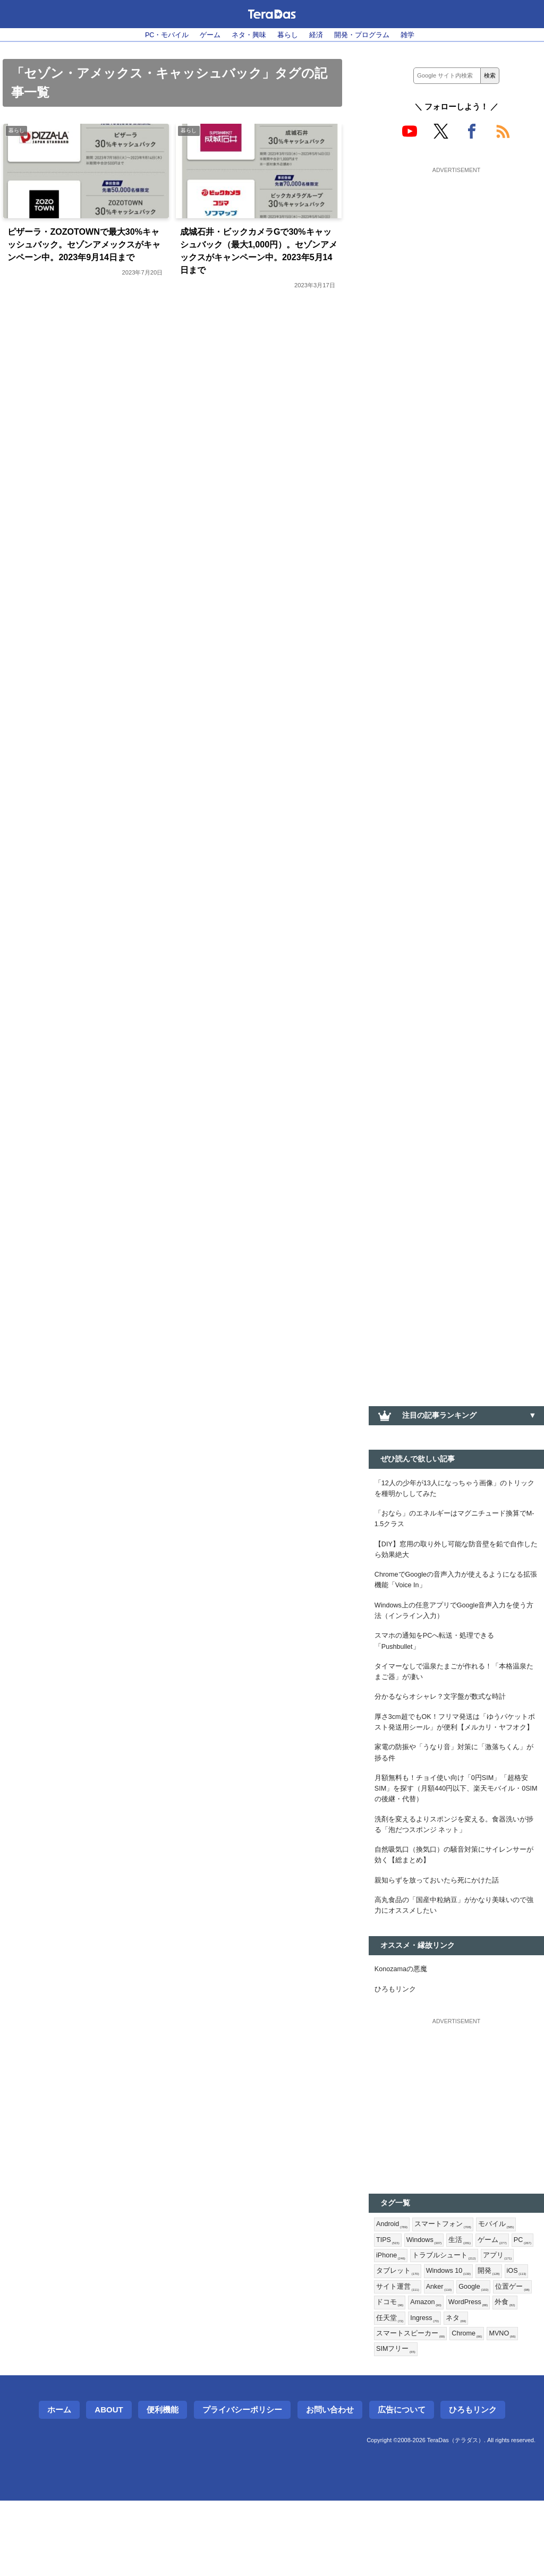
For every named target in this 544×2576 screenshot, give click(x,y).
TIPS (389, 2303)
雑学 (418, 35)
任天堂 (470, 2389)
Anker (501, 2355)
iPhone (418, 2320)
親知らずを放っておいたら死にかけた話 (441, 1933)
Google (392, 2372)
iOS (417, 2355)
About (109, 2484)
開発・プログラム (368, 35)
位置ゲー (434, 2372)
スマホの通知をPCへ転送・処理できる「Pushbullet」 (439, 1658)
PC (385, 2320)
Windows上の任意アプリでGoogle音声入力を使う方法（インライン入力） (454, 1624)
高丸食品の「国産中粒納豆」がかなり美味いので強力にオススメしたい (456, 1961)
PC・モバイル (157, 35)
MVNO (391, 2424)
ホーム (59, 2484)
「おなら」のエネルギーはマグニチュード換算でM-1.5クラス (456, 1523)
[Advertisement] (456, 243)
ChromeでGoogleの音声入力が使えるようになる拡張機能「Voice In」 (456, 1591)
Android (393, 2286)
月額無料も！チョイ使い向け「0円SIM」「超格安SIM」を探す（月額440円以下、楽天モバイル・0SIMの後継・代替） (454, 1832)
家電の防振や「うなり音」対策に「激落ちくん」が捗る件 (456, 1793)
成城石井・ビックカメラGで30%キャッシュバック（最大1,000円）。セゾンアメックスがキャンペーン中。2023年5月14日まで (259, 255)
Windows (428, 2303)
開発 (388, 2355)
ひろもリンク (397, 2048)
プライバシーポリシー (242, 2484)
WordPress (398, 2389)
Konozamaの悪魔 (404, 2027)
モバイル (504, 2286)
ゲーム (205, 35)
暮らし (288, 35)
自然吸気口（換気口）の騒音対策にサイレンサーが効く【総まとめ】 (456, 1906)
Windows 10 (491, 2338)
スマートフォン (448, 2286)
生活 (466, 2303)
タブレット (437, 2338)
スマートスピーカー (441, 2407)
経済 (319, 35)
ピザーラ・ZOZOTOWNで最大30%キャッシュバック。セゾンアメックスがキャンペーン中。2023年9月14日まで (83, 255)
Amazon (512, 2372)
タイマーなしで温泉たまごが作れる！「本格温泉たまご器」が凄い (456, 1692)
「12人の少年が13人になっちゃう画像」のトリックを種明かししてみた (454, 1490)
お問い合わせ (330, 2484)
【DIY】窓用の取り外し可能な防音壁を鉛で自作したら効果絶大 (455, 1557)
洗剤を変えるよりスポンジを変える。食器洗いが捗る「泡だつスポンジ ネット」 (456, 1872)
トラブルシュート (475, 2320)
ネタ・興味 (246, 35)
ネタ (386, 2407)
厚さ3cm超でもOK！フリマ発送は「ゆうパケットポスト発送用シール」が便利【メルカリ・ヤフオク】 (456, 1753)
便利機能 (162, 2484)
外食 (437, 2389)
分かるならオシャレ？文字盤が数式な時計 (445, 1719)
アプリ (391, 2338)
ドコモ (473, 2372)
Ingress (507, 2389)
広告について (402, 2484)
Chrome (502, 2407)
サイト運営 (457, 2355)
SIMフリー (434, 2424)
